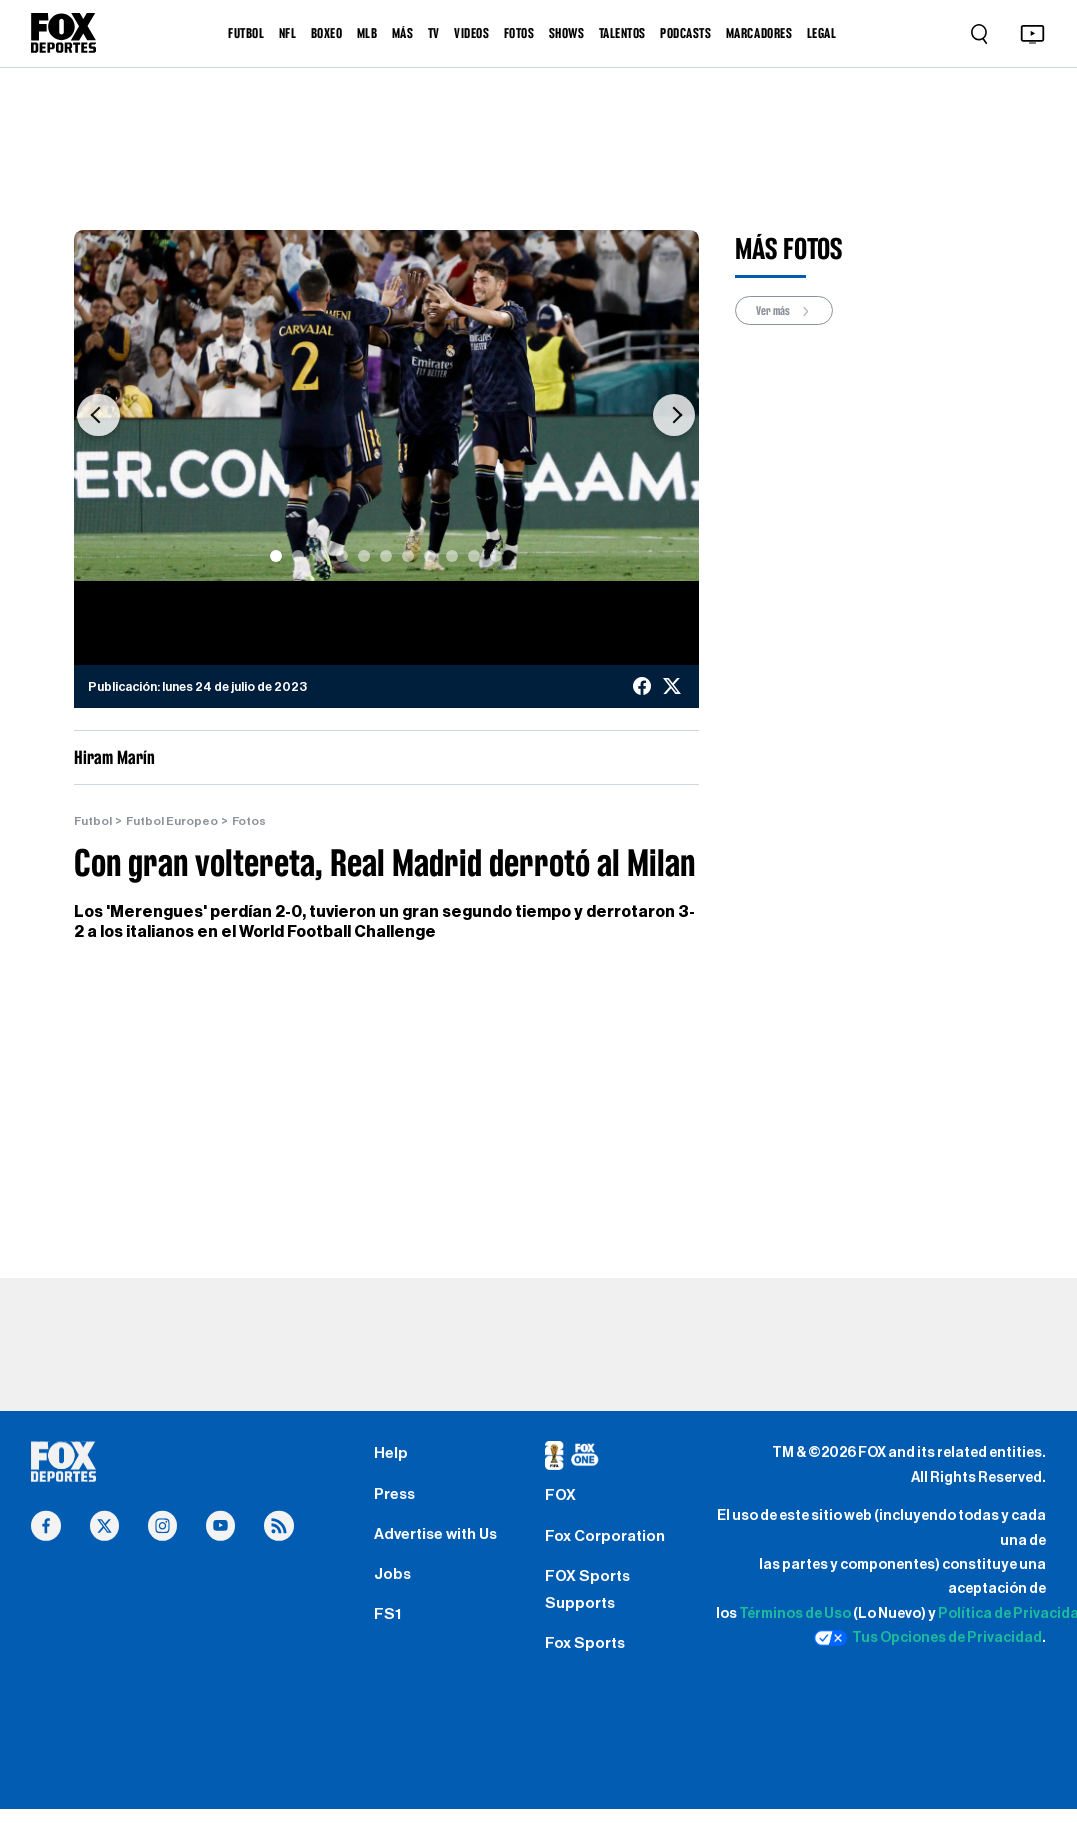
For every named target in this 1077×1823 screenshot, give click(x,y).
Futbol (94, 821)
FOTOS (519, 33)
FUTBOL (246, 33)
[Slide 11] (496, 556)
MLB (367, 33)
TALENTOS (622, 33)
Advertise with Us (440, 1541)
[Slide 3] (320, 556)
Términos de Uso (795, 1614)
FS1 (387, 1627)
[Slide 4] (342, 556)
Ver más (786, 311)
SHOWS (567, 33)
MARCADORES (759, 33)
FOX (561, 1500)
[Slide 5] (364, 556)
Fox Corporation (608, 1542)
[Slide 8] (430, 556)
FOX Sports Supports (589, 1599)
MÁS (403, 33)
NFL (288, 33)
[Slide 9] (452, 556)
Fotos (253, 821)
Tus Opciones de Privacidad (928, 1639)
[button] (99, 416)
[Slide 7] (408, 556)
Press (396, 1499)
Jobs (393, 1584)
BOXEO (327, 33)
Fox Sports (587, 1656)
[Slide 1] (276, 556)
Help (391, 1456)
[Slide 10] (474, 556)
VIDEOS (471, 33)
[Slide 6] (386, 556)
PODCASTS (685, 33)
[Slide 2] (298, 556)
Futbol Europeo (174, 821)
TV (434, 33)
